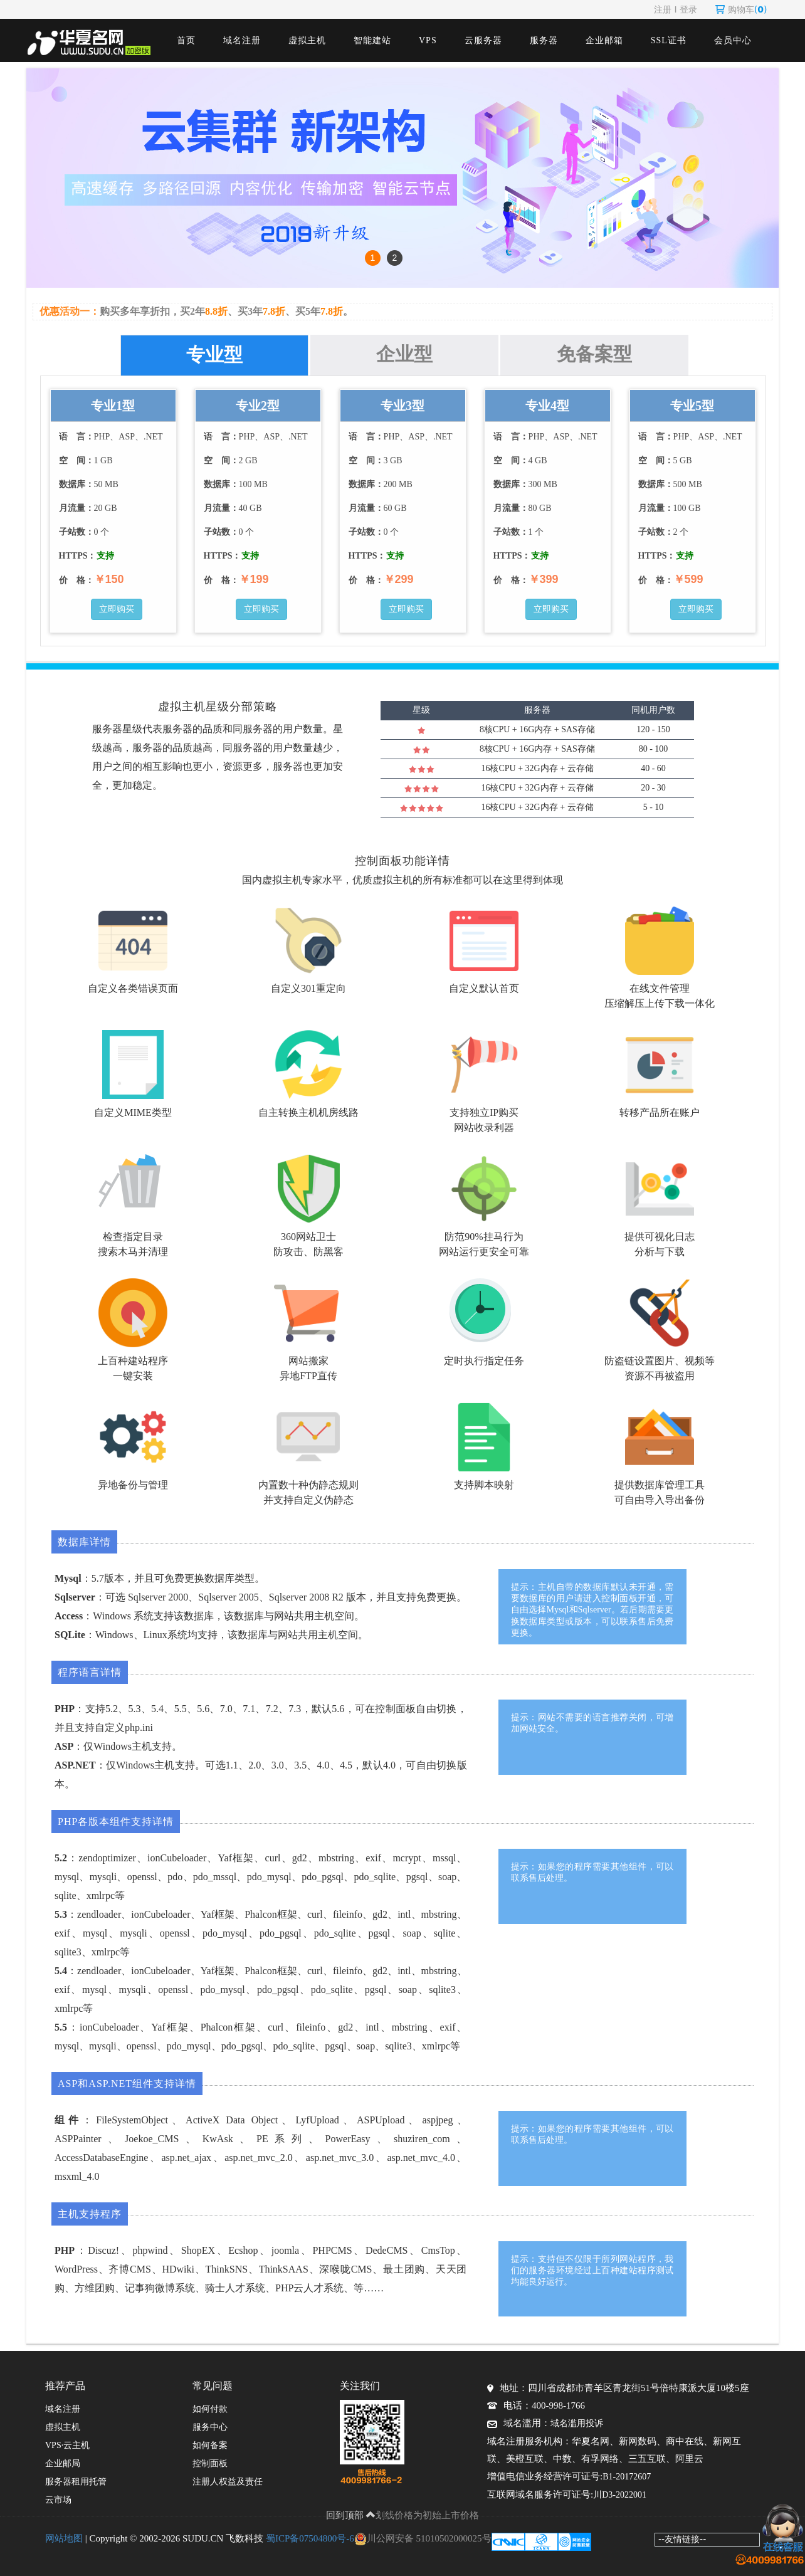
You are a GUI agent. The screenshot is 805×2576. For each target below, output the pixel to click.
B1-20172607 (626, 2476)
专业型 (214, 354)
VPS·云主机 (67, 2445)
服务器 (544, 40)
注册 (662, 9)
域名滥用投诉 (576, 2423)
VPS (428, 40)
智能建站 (372, 40)
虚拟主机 (307, 40)
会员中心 (733, 40)
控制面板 (210, 2463)
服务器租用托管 (76, 2481)
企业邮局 (62, 2463)
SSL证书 (669, 40)
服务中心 (210, 2427)
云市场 (58, 2500)
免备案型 (594, 354)
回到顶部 (351, 2515)
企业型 (404, 354)
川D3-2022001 (619, 2495)
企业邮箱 (604, 40)
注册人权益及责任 (227, 2481)
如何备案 (210, 2445)
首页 (186, 40)
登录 (688, 9)
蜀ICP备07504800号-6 (310, 2538)
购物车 (741, 9)
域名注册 (242, 40)
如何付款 (210, 2409)
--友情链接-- (682, 2539)
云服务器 (483, 40)
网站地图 (64, 2538)
